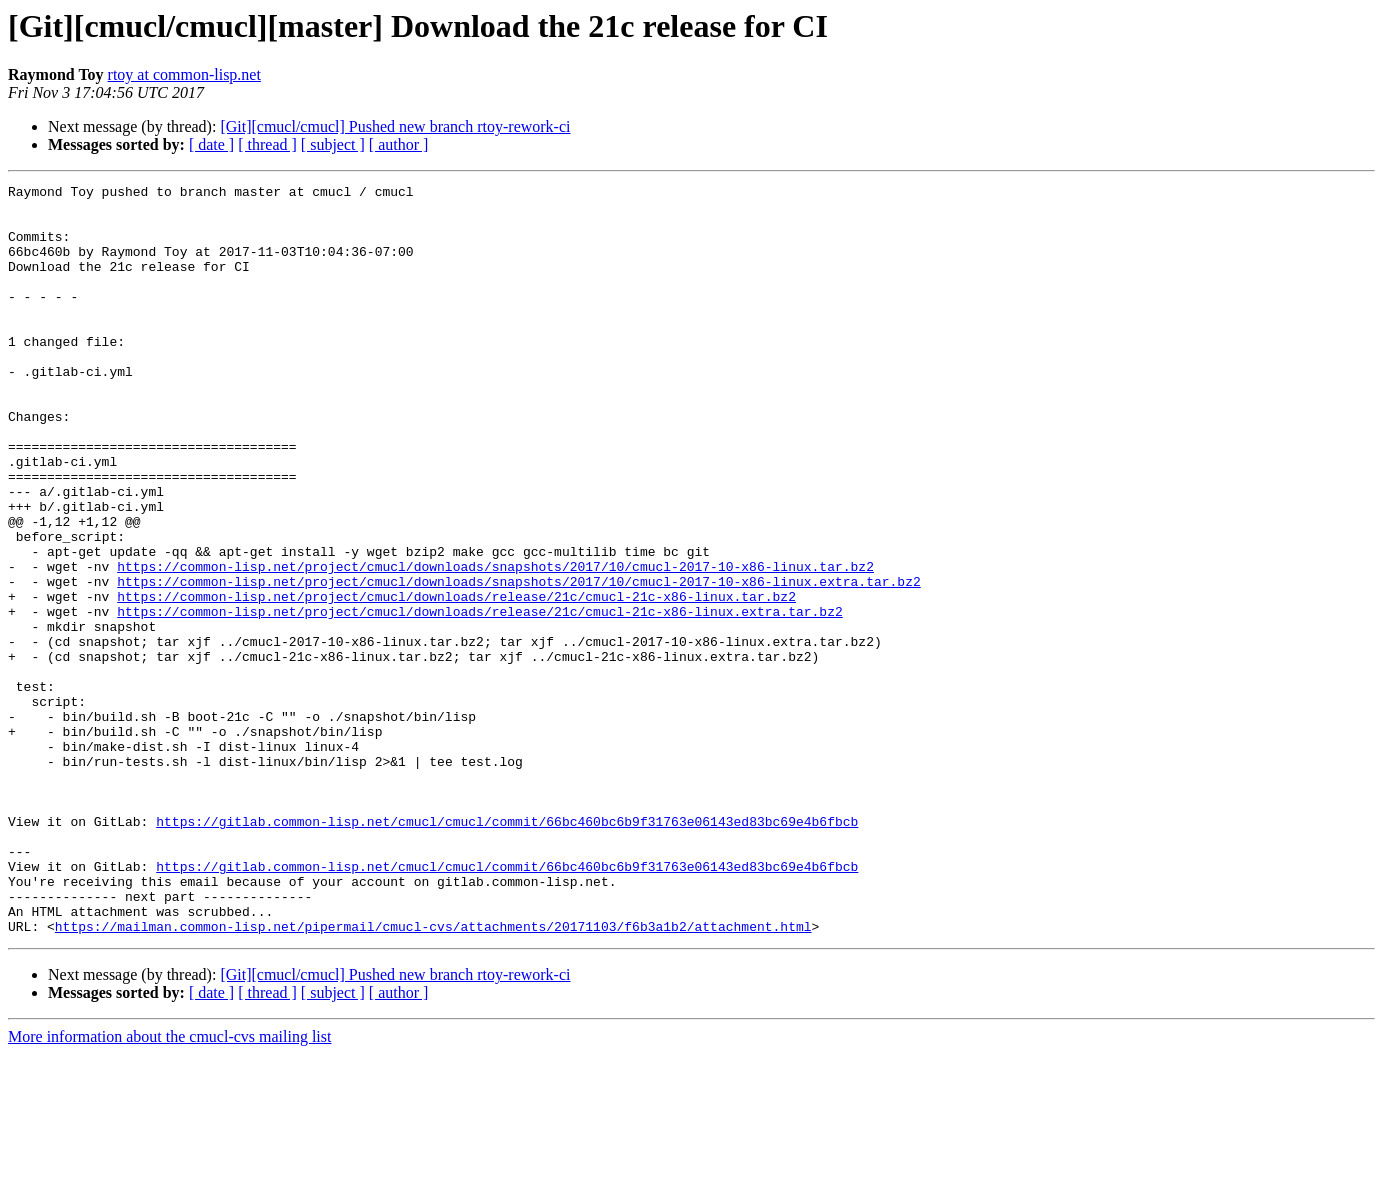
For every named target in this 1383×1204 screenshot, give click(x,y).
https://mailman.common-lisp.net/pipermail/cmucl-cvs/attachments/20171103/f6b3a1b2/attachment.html (433, 1076)
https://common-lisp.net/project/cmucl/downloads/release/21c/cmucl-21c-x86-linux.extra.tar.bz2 (479, 698)
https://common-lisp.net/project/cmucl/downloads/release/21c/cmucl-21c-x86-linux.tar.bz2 (456, 680)
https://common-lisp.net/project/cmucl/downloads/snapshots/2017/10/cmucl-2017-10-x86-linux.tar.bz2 (495, 644)
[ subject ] (333, 144)
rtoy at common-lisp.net (184, 74)
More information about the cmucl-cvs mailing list (169, 1186)
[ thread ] (267, 144)
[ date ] (211, 144)
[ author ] (399, 144)
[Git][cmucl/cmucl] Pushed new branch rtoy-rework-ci (395, 126)
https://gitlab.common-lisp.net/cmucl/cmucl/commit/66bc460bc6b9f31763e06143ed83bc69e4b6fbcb (507, 950)
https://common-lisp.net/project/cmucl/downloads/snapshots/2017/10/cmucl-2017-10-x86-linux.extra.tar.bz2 (518, 662)
